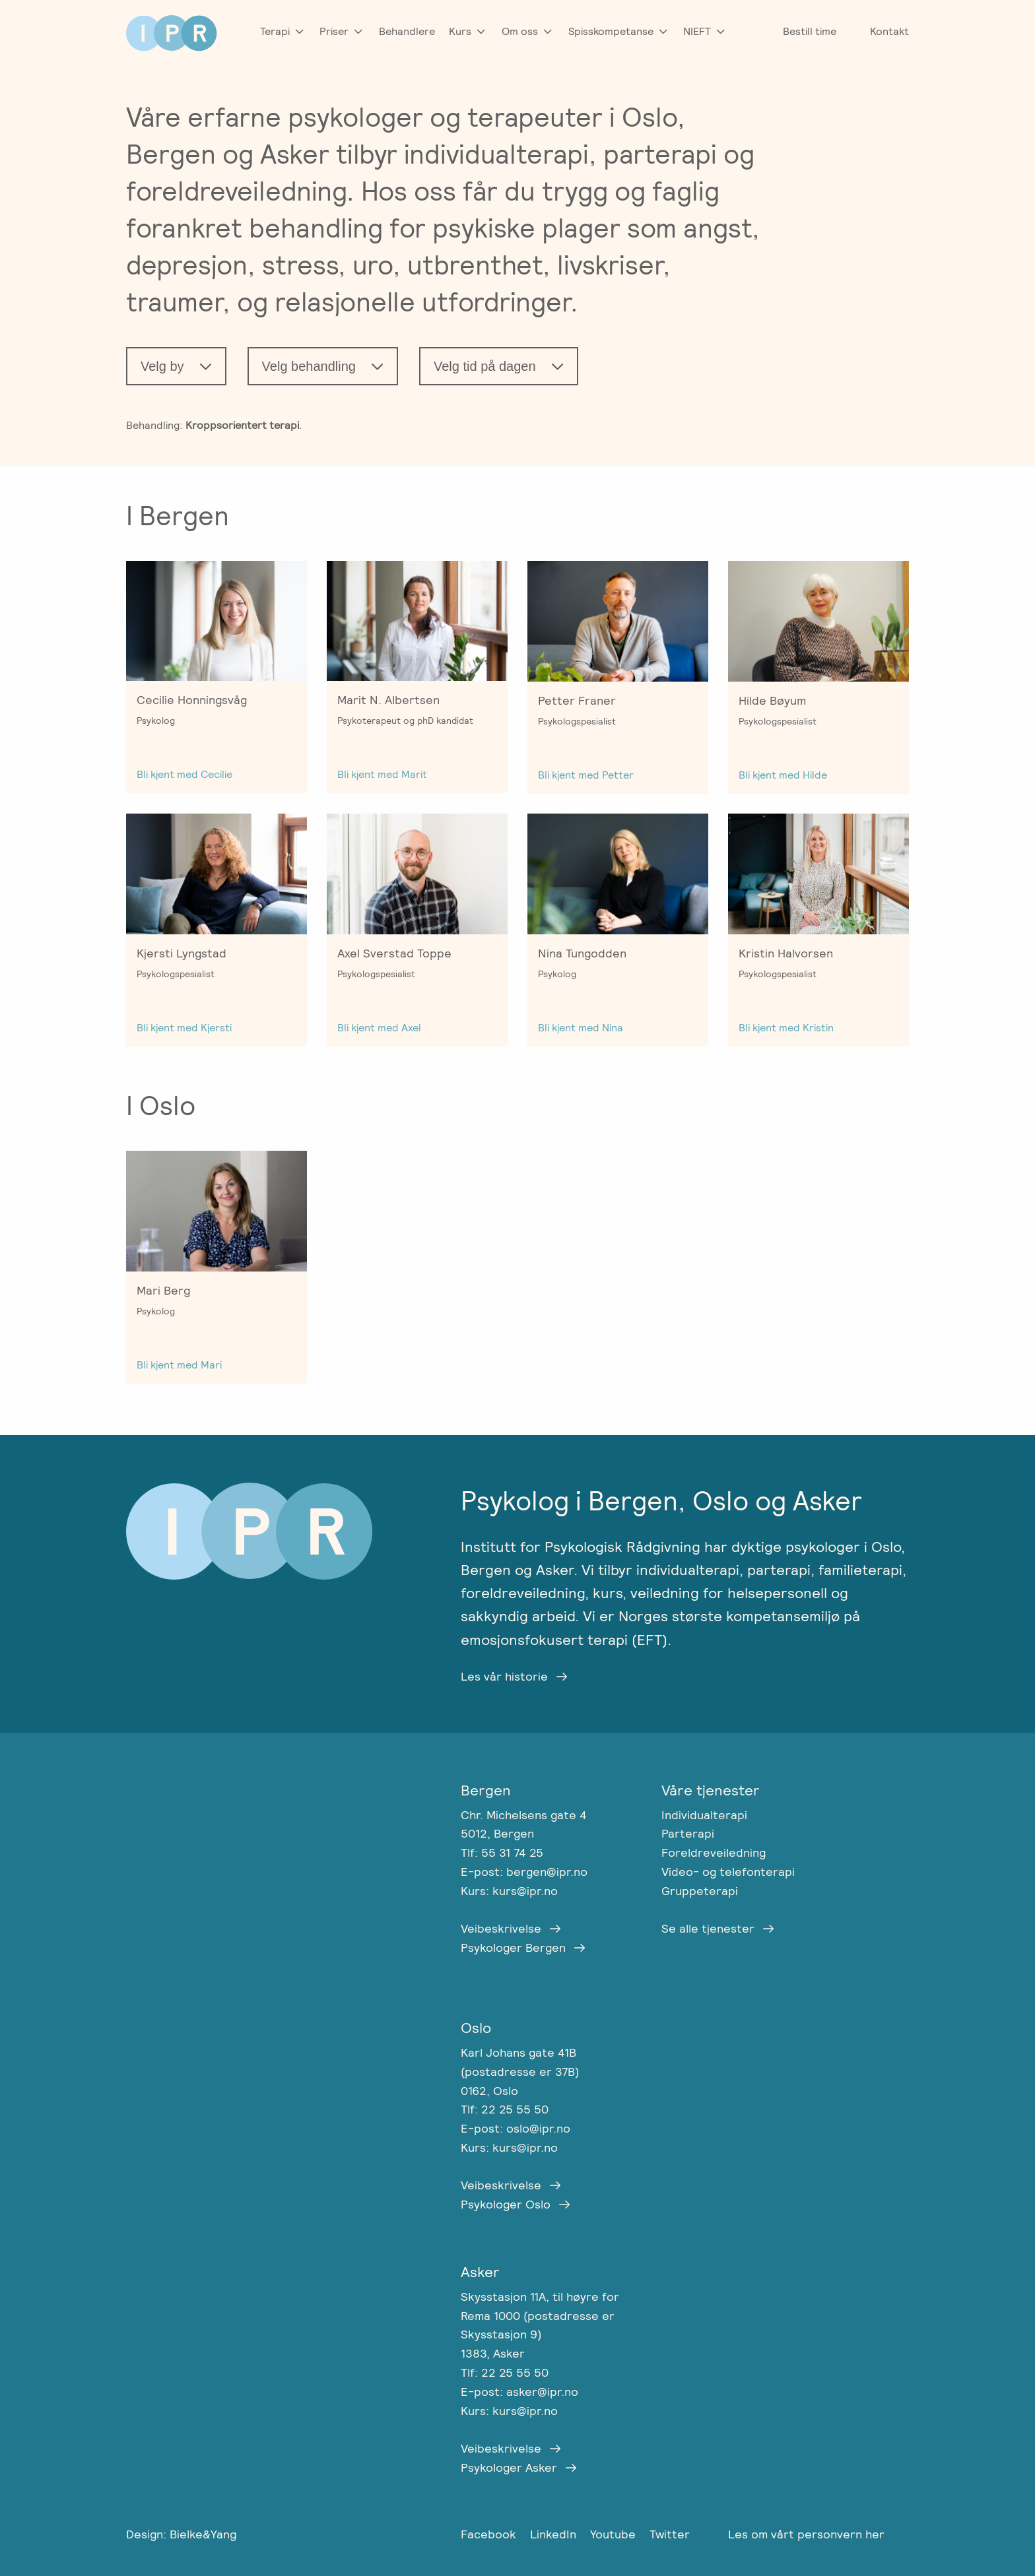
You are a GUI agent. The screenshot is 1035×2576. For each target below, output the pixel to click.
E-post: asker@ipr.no (519, 2391)
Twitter (670, 2534)
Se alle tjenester (707, 1928)
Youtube (614, 2534)
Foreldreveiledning (713, 1852)
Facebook (490, 2534)
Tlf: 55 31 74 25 (502, 1852)
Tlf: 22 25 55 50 (505, 2109)
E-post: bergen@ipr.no (524, 1871)
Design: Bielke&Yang (181, 2534)
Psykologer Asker (509, 2467)
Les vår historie (504, 1676)
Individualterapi (704, 1814)
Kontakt (889, 31)
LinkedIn (555, 2534)
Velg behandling (309, 366)
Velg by (162, 366)
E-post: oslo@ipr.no (515, 2128)
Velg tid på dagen (485, 366)
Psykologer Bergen (513, 1947)
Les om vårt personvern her (806, 2534)
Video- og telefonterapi (728, 1871)
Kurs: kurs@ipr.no (509, 1890)
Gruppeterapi (699, 1890)
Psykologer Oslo (506, 2204)
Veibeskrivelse (501, 1928)
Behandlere (407, 31)
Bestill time (809, 31)
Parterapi (687, 1833)
